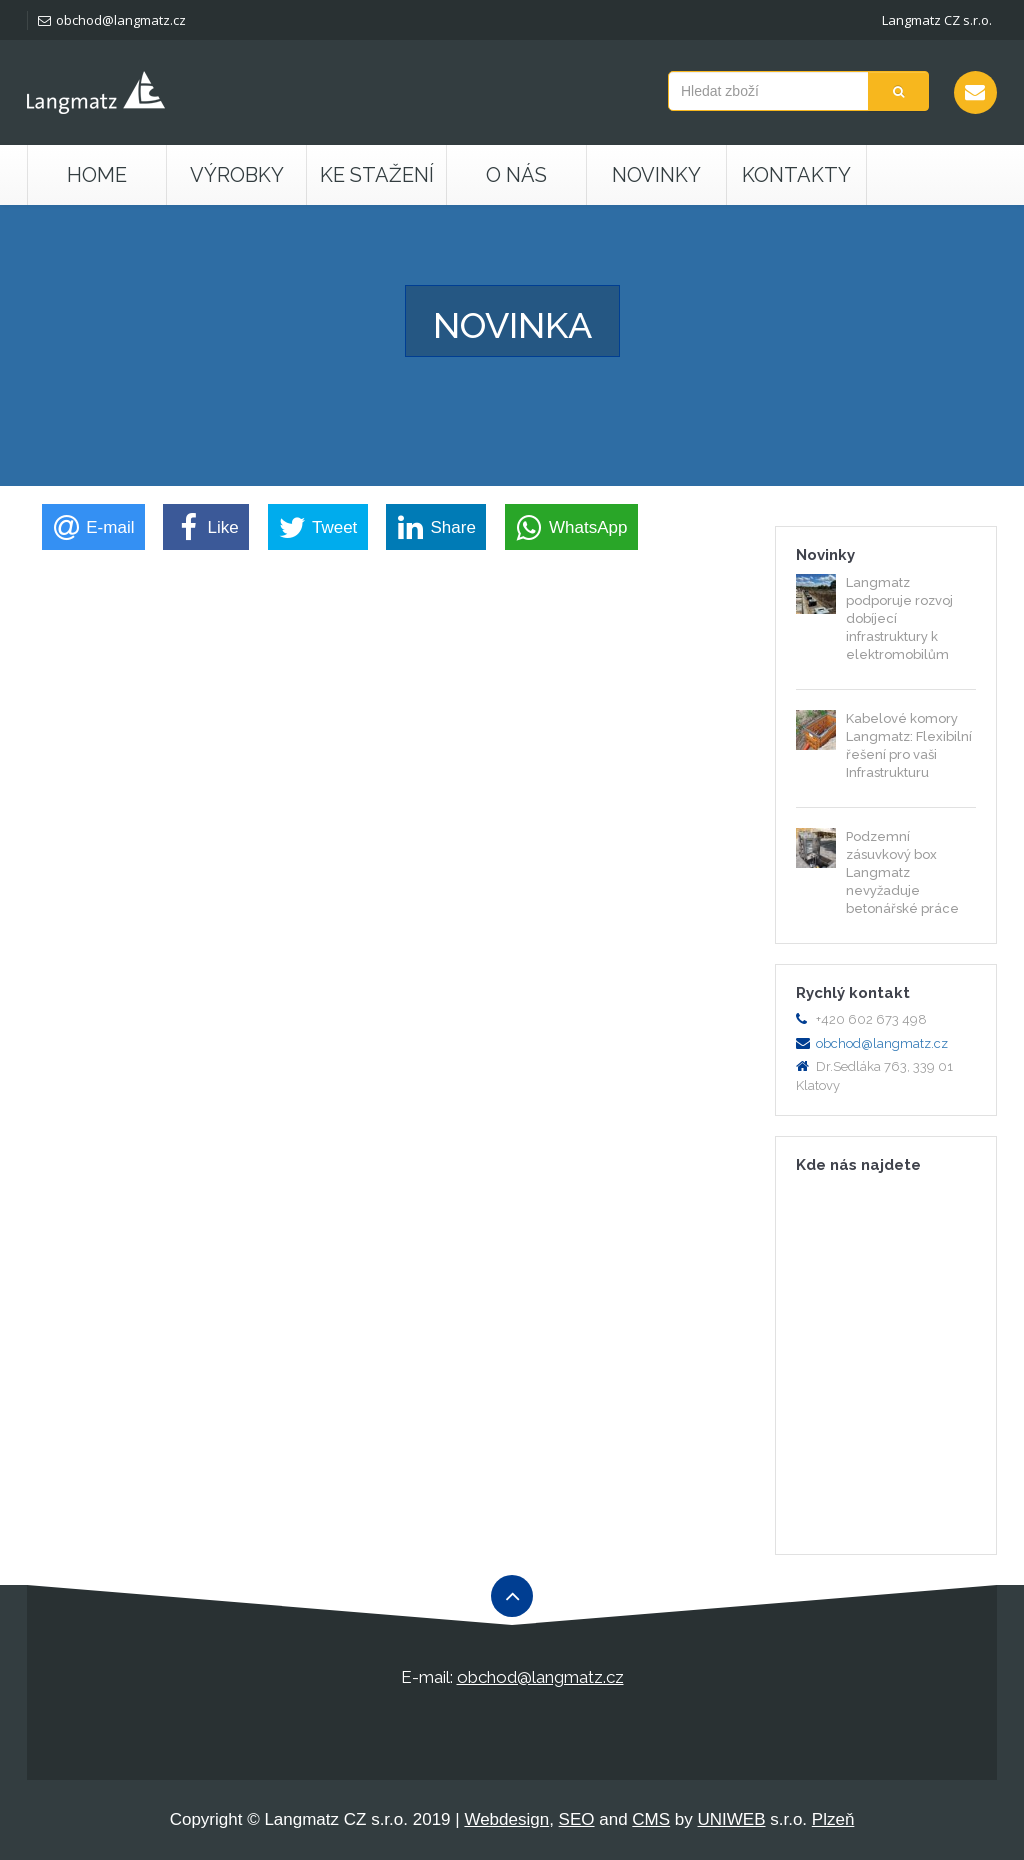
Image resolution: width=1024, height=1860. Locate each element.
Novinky (656, 175)
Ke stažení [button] (377, 175)
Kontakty (796, 175)
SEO (577, 1819)
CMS (651, 1819)
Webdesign (506, 1819)
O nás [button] (516, 175)
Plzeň (833, 1819)
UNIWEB (732, 1819)
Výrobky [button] (237, 175)
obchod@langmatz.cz (112, 20)
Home (97, 175)
